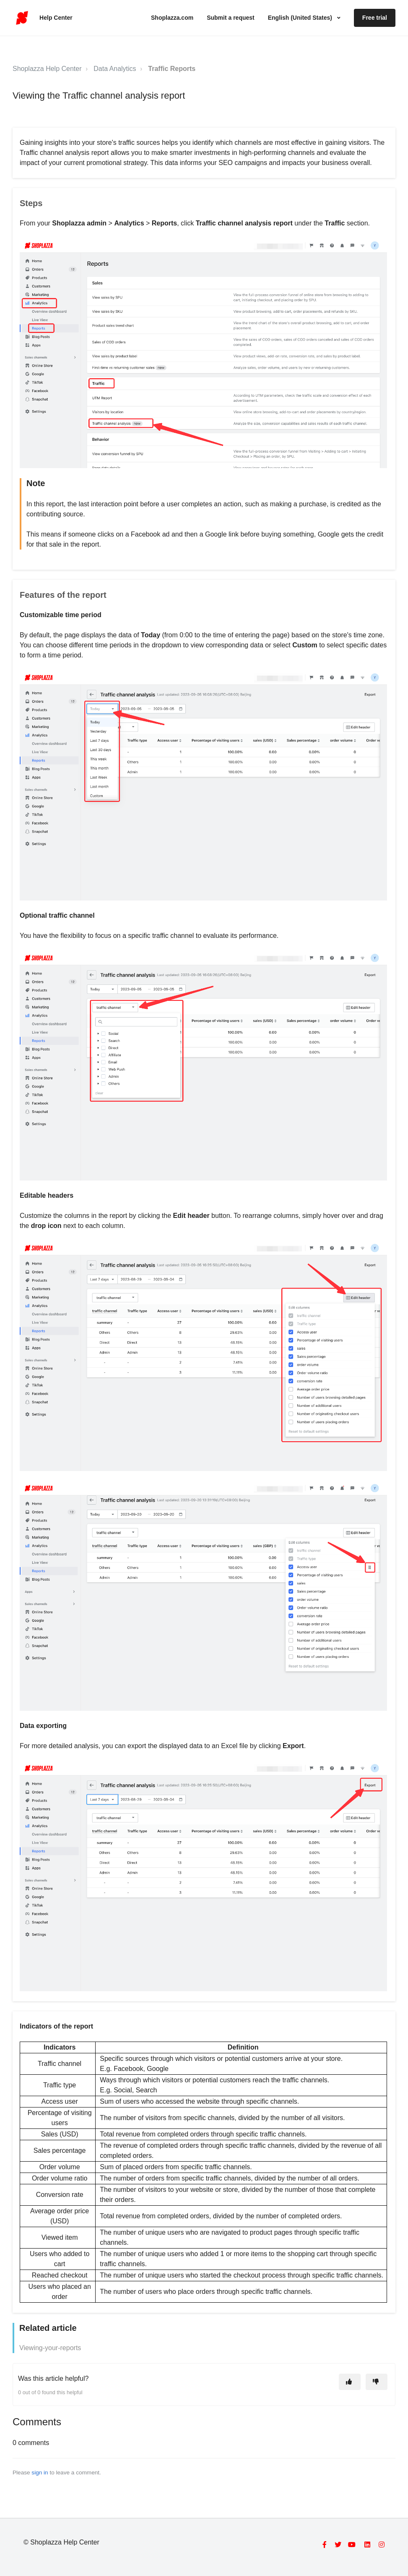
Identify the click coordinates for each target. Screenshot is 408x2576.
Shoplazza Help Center (47, 68)
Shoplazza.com (172, 17)
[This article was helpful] (350, 2382)
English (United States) (301, 17)
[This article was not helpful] (376, 2382)
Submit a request (231, 17)
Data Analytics (115, 68)
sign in (39, 2472)
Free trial (374, 17)
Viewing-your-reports (50, 2347)
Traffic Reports (171, 68)
